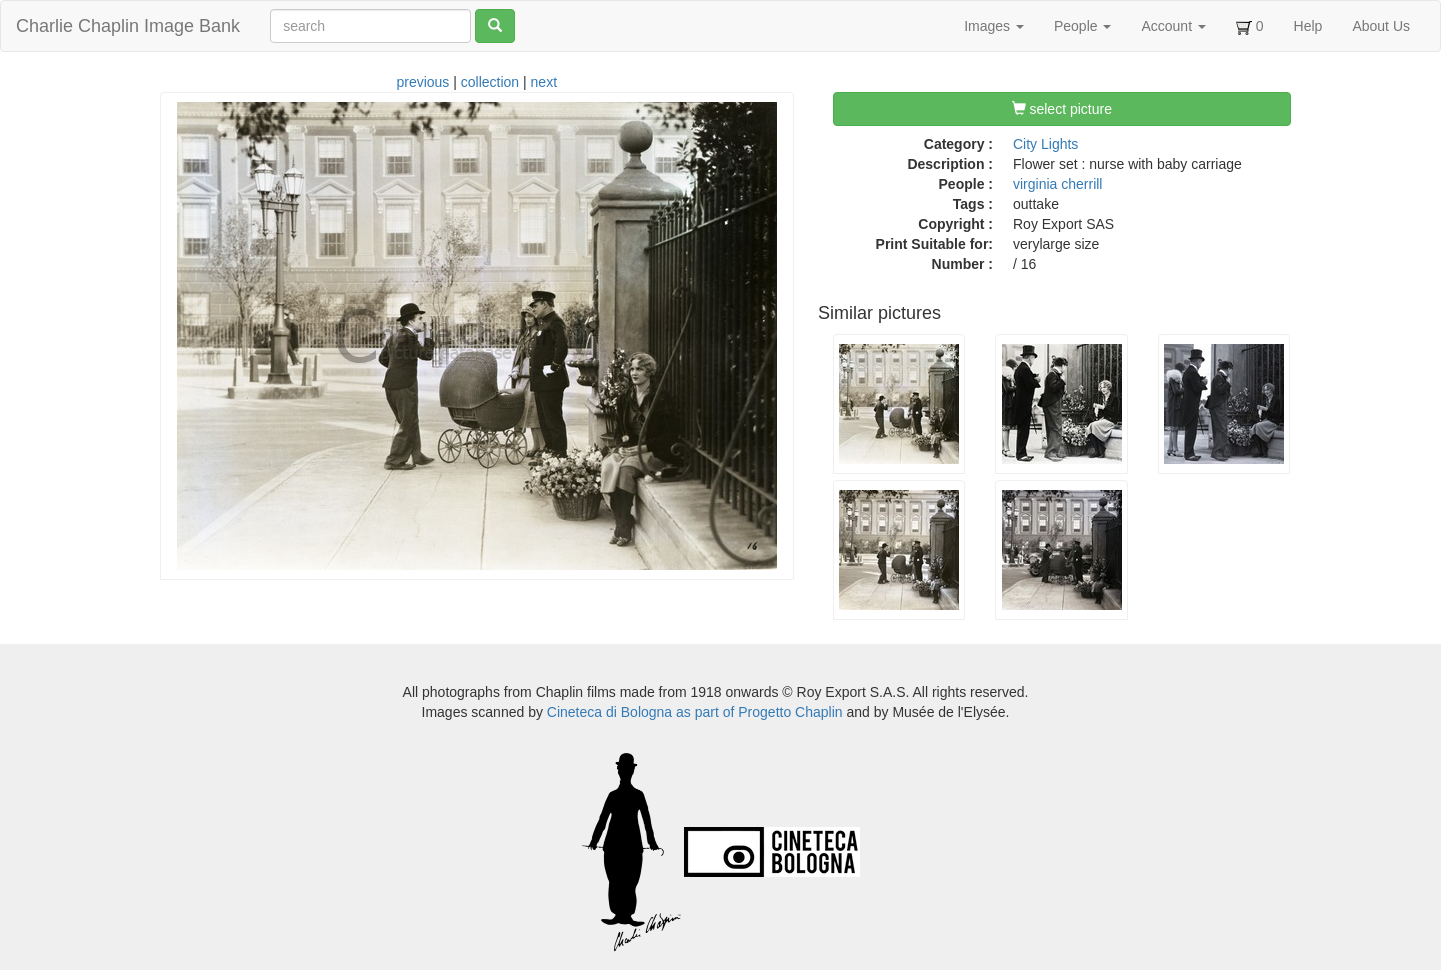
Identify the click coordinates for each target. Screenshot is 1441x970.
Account (1173, 26)
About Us (1381, 26)
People (1082, 26)
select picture (1062, 109)
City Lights (1045, 144)
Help (1308, 26)
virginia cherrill (1057, 184)
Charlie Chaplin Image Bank (128, 26)
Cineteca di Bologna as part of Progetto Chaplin (695, 712)
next (544, 82)
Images (994, 26)
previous (422, 82)
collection (490, 82)
